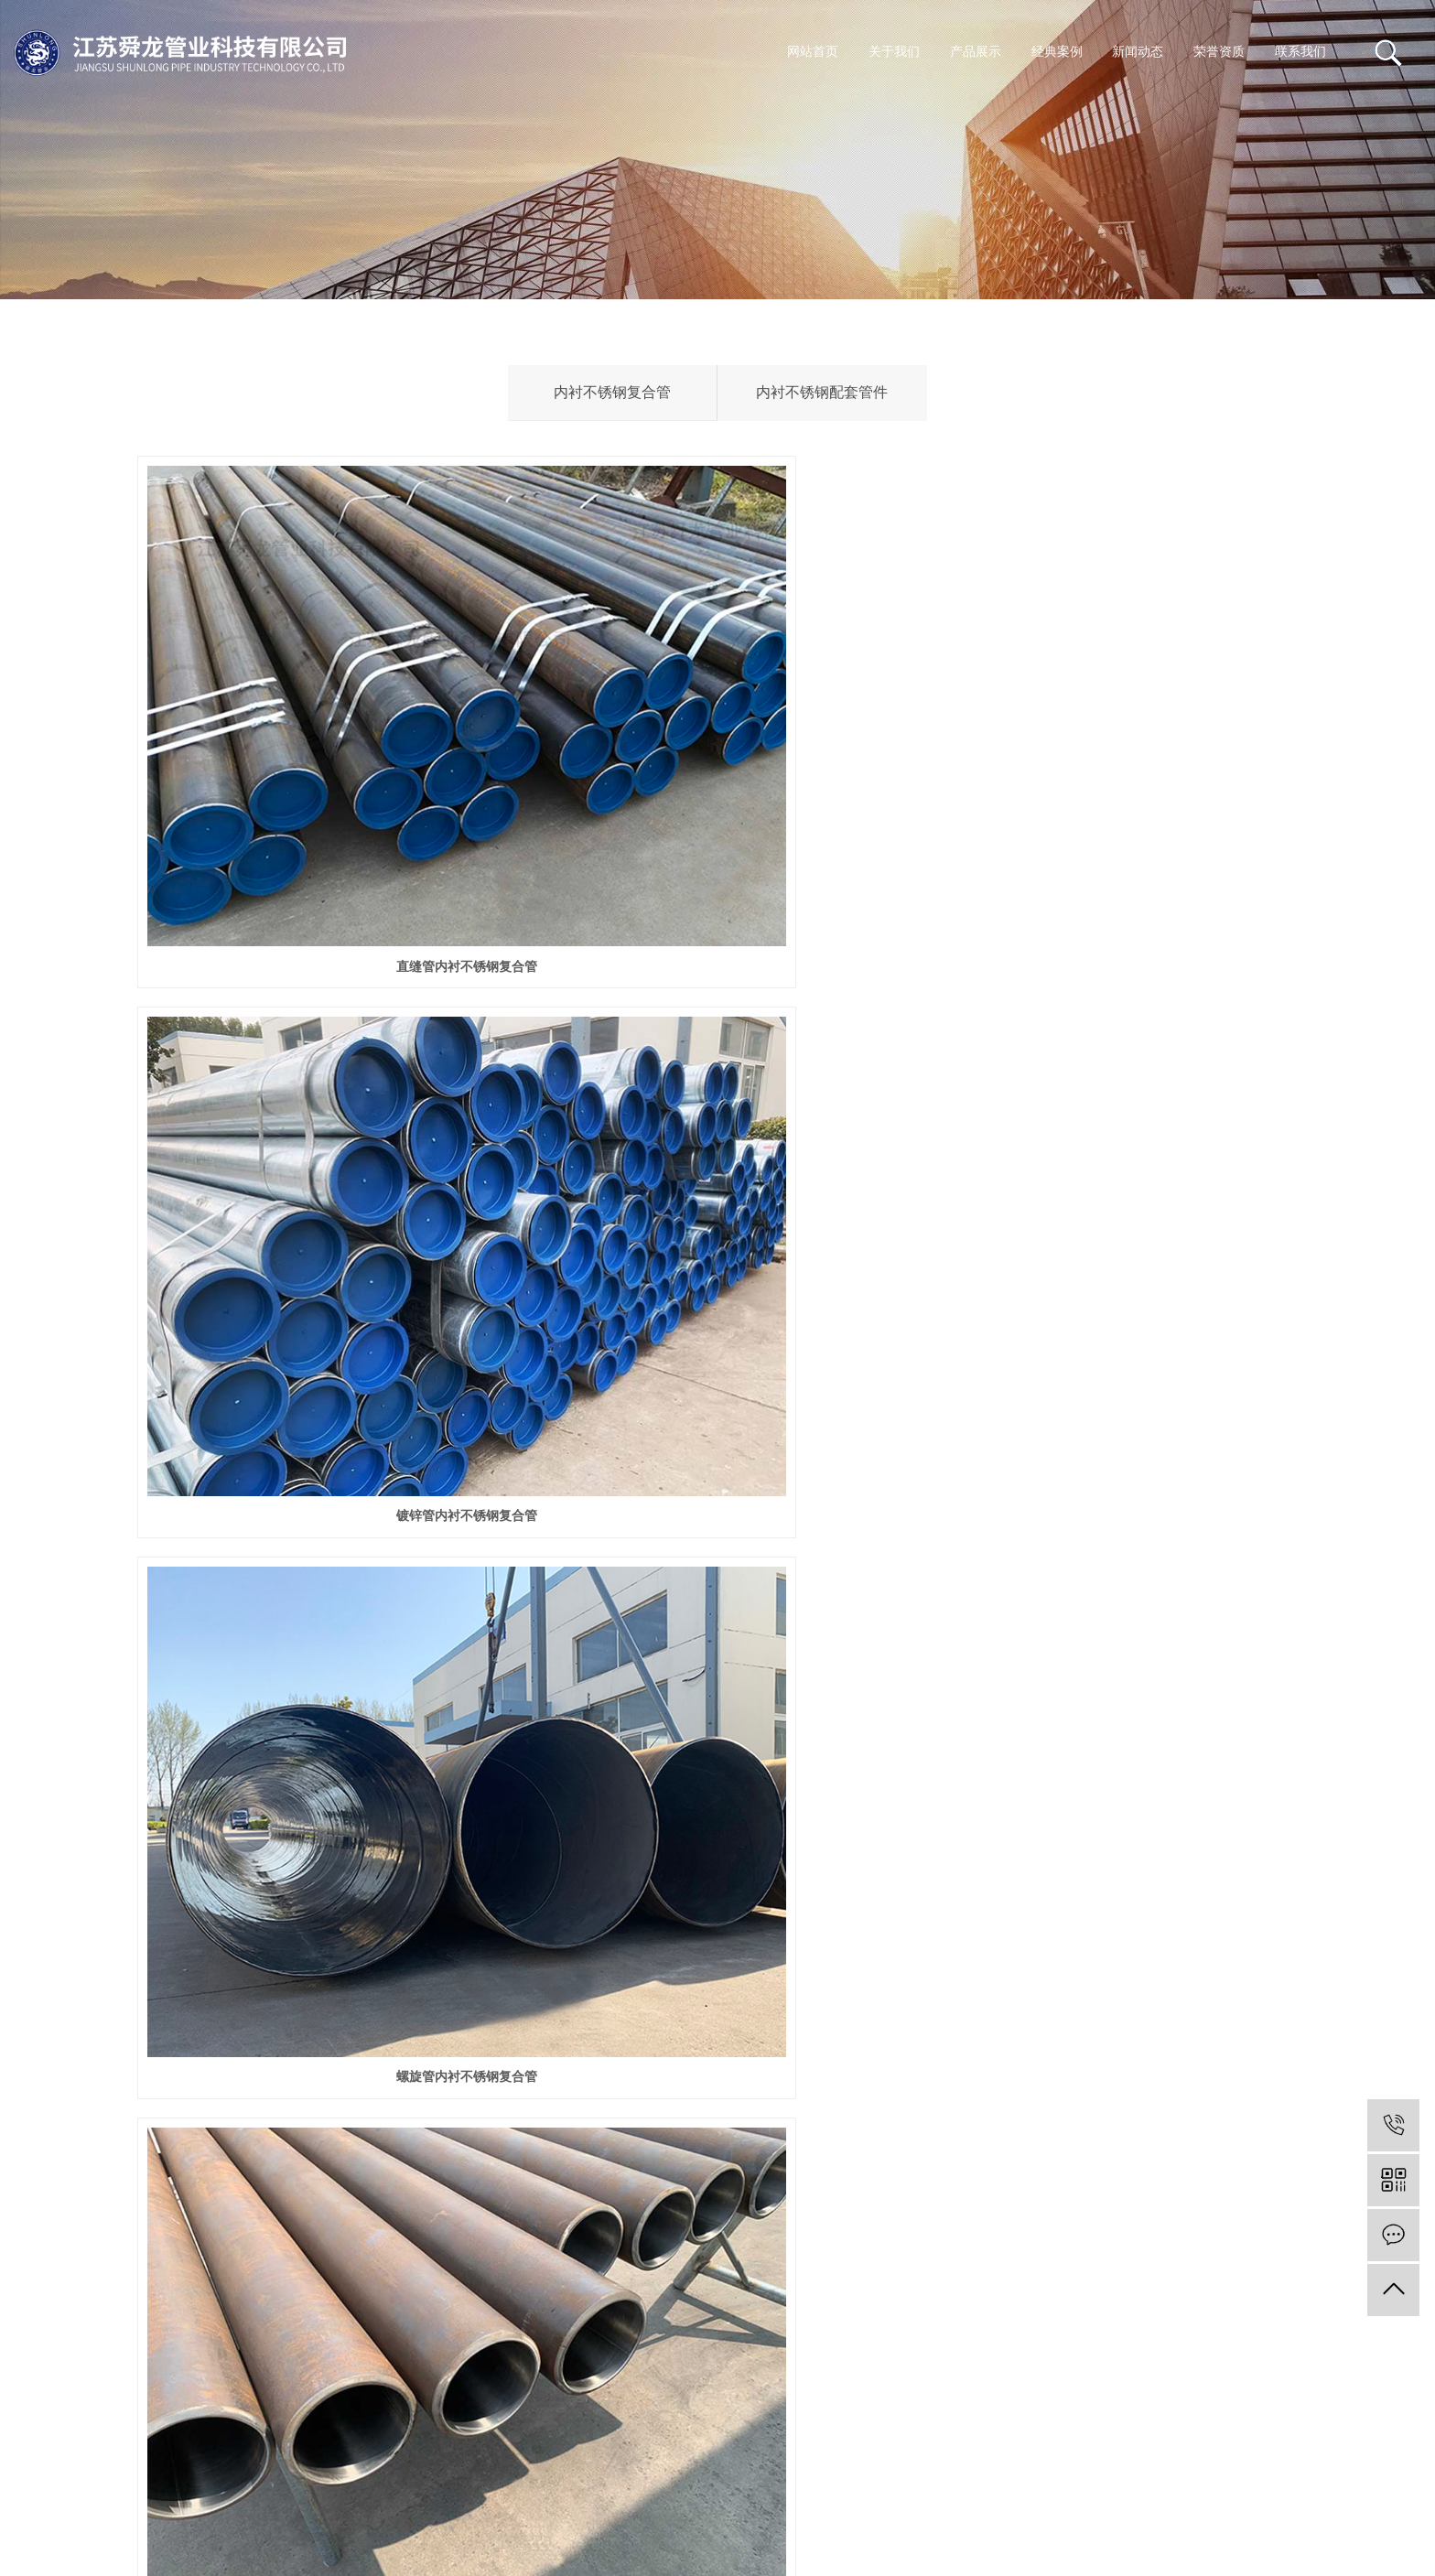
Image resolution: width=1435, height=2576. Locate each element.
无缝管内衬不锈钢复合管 (318, 1076)
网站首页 (812, 52)
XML (134, 2505)
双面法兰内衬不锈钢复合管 (717, 1404)
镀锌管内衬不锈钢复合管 (717, 749)
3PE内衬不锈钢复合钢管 (1117, 1076)
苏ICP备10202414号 (75, 2459)
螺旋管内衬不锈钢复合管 (1116, 749)
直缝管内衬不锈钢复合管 (318, 749)
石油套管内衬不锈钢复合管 (318, 1732)
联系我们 (1300, 52)
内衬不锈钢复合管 (612, 392)
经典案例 (1057, 52)
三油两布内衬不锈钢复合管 (717, 1076)
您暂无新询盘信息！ (224, 2505)
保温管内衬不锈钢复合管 (717, 1732)
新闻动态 (1137, 52)
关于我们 (894, 52)
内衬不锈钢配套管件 (822, 392)
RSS (94, 2505)
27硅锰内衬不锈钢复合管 (1116, 1732)
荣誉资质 (1219, 52)
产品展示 (975, 52)
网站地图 (41, 2505)
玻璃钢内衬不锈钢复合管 (318, 1404)
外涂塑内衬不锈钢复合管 (1116, 1404)
